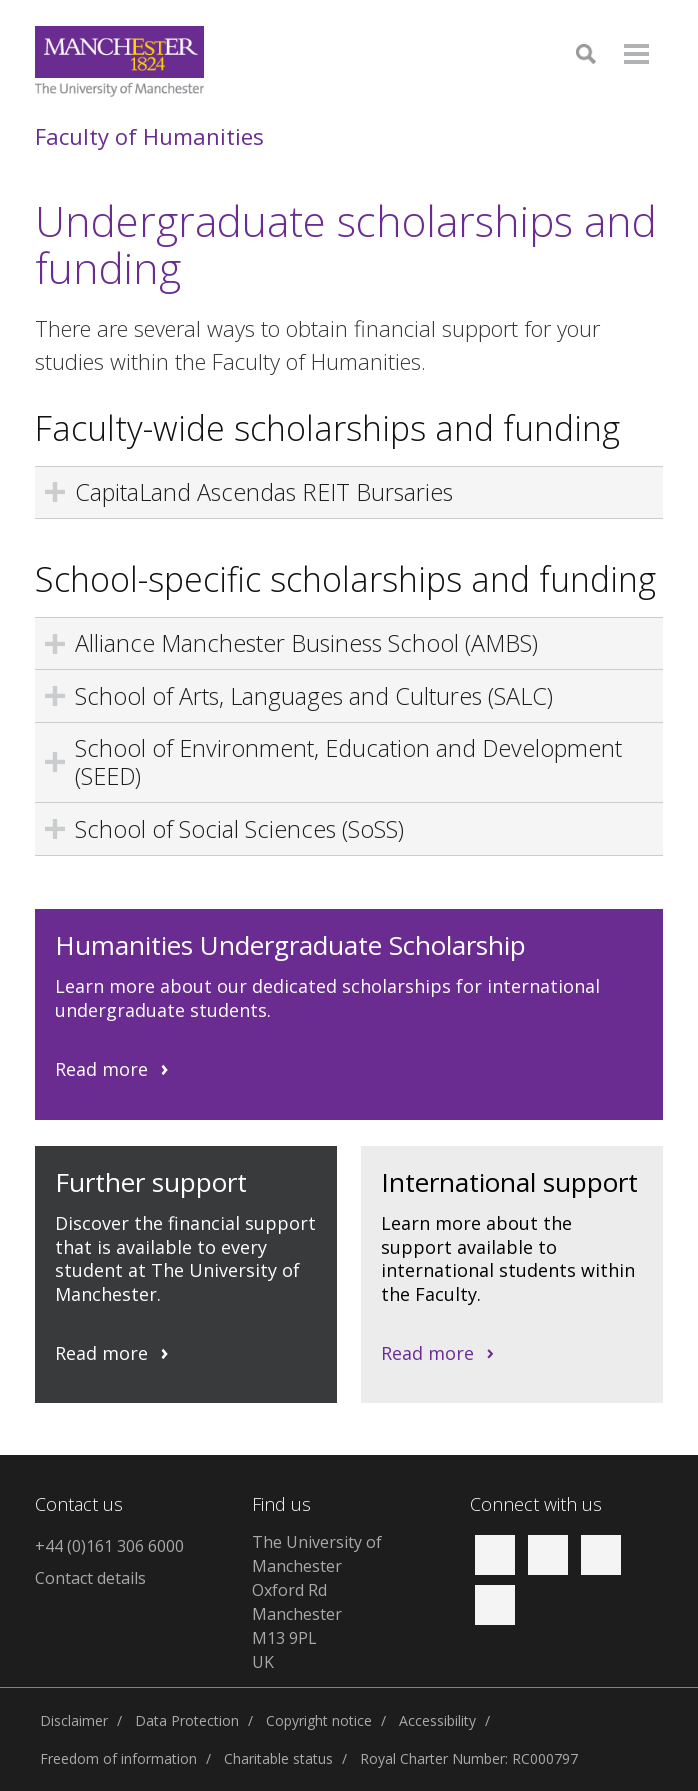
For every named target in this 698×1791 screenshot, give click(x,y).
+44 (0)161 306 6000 (109, 1546)
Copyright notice (319, 1720)
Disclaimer (74, 1720)
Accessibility (437, 1720)
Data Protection (187, 1720)
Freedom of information (118, 1758)
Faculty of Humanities (149, 136)
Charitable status (278, 1758)
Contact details (90, 1578)
